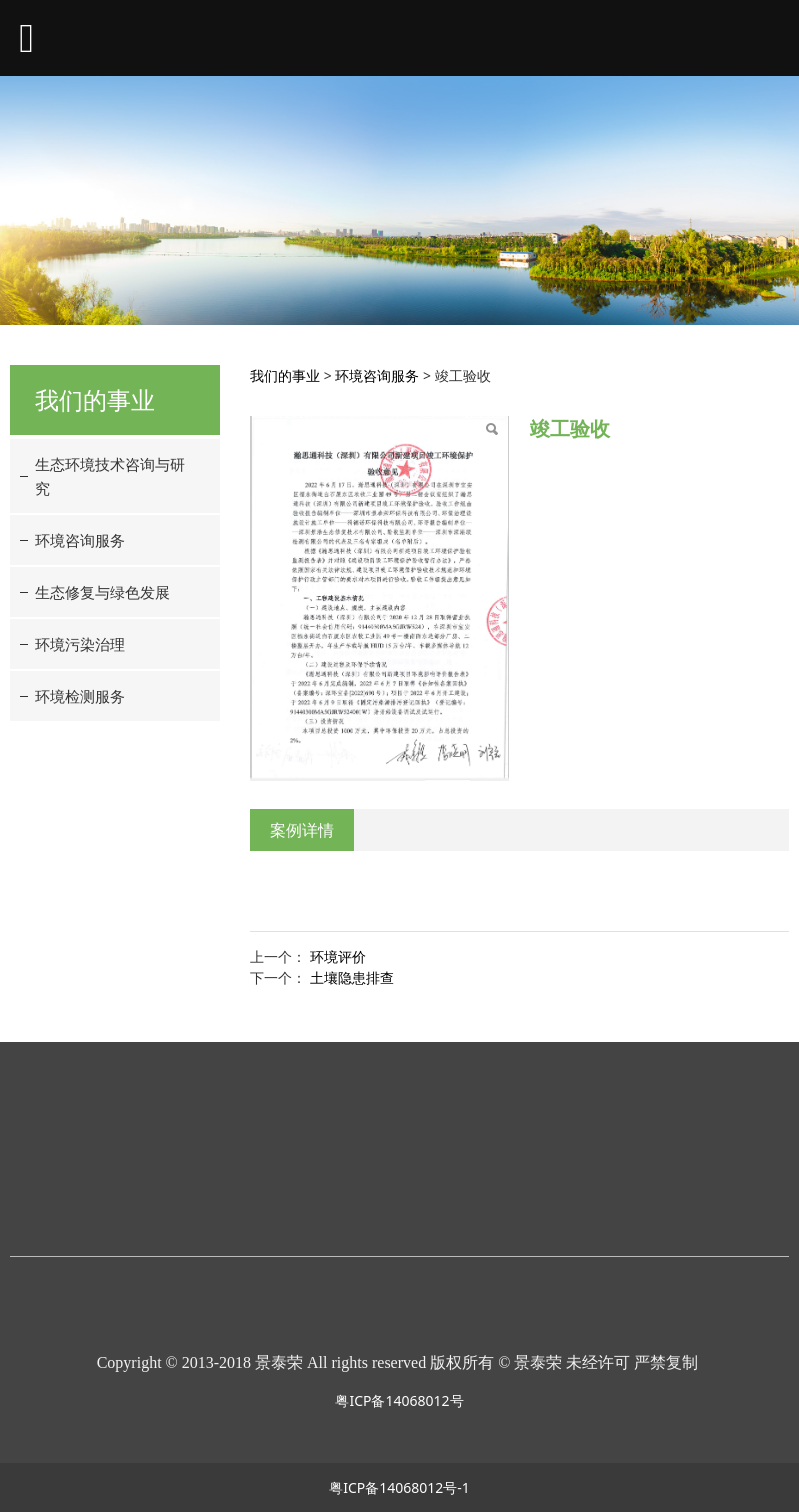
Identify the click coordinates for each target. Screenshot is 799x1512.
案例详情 (302, 830)
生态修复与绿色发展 (102, 592)
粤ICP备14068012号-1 (399, 1487)
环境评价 (338, 956)
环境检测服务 (80, 696)
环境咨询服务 (80, 540)
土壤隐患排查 (352, 977)
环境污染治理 (80, 644)
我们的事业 (285, 375)
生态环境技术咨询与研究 (110, 476)
